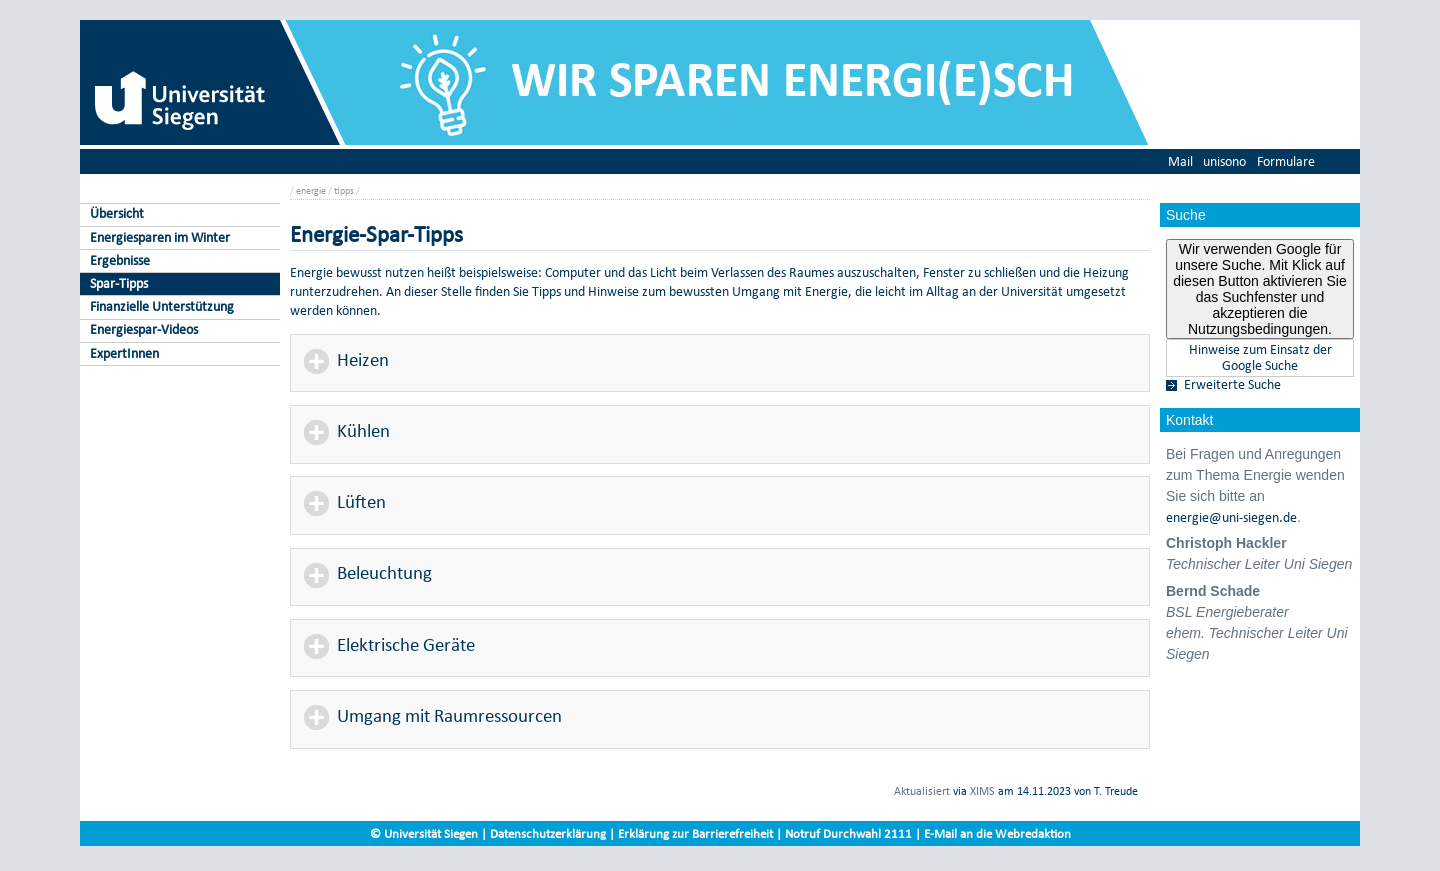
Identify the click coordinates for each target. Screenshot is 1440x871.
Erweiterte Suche (1232, 385)
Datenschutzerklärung (548, 833)
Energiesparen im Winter (160, 237)
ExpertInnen (124, 353)
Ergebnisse (120, 260)
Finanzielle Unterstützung (162, 306)
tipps (344, 190)
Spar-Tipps (119, 283)
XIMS (982, 791)
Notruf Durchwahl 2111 (848, 833)
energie (311, 190)
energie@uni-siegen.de (1231, 518)
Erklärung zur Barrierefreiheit (695, 833)
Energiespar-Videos (144, 329)
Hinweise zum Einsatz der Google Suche (1260, 358)
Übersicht (117, 213)
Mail (1180, 161)
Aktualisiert (922, 791)
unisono (1224, 161)
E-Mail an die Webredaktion (997, 833)
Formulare (1286, 161)
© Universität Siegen (424, 833)
